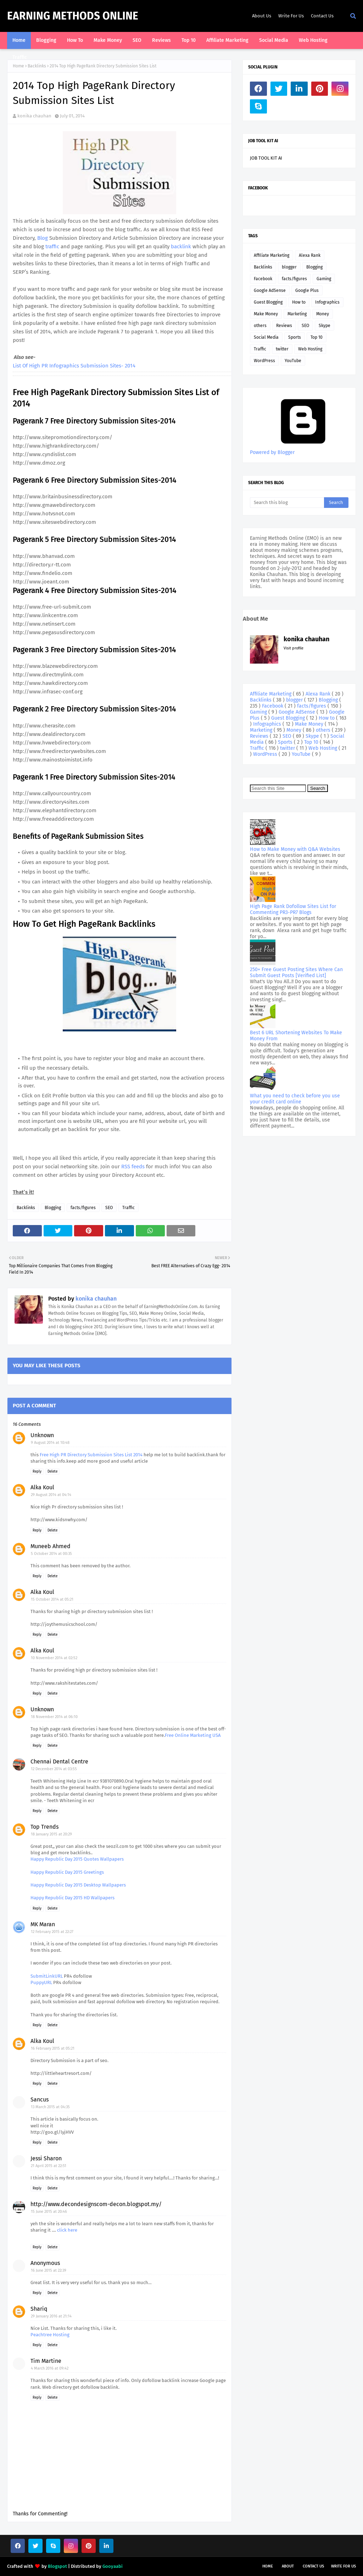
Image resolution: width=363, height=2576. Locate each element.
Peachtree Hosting (49, 2334)
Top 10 (317, 337)
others (260, 325)
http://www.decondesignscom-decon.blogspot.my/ (96, 2204)
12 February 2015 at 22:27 (52, 1931)
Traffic (128, 1207)
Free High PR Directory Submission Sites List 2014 (91, 1454)
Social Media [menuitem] (273, 40)
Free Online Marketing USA (192, 1735)
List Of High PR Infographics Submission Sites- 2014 (74, 365)
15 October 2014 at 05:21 (52, 1599)
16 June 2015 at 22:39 (48, 2270)
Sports (294, 337)
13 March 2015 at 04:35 (50, 2107)
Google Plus (307, 290)
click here (67, 2230)
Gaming (324, 278)
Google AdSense (270, 290)
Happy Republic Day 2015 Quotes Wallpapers (77, 1859)
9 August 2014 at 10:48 (50, 1442)
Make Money (266, 313)
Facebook (263, 278)
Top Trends (44, 1826)
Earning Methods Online (72, 16)
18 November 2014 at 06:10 (54, 1716)
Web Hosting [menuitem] (313, 40)
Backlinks (37, 65)
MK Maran (42, 1924)
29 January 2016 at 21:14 (51, 2316)
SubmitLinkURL (46, 1976)
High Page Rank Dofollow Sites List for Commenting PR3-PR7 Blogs (293, 909)
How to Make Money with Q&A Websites (295, 849)
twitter (282, 349)
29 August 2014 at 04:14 (51, 1494)
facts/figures (83, 1207)
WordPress (264, 360)
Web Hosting (310, 349)
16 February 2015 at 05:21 (52, 2048)
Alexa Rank (309, 255)
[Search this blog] (287, 502)
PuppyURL (41, 1982)
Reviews (284, 325)
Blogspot (57, 2566)
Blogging (53, 1207)
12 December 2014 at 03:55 (54, 1769)
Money (322, 313)
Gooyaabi (112, 2566)
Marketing (297, 313)
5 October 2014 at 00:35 (51, 1553)
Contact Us (322, 15)
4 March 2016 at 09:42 (49, 2368)
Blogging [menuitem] (46, 40)
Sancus (39, 2099)
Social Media (266, 337)
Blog (43, 238)
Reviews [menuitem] (161, 40)
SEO (109, 1207)
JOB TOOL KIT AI (266, 158)
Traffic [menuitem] (19, 57)
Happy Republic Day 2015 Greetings (67, 1872)
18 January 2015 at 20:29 (51, 1834)
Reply (37, 1471)
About (288, 2566)
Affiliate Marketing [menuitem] (227, 40)
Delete (52, 1471)
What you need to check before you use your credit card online (295, 1099)
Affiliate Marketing (271, 255)
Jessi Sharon (46, 2158)
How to (299, 302)
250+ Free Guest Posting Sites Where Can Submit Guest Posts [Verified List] (296, 972)
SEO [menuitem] (137, 40)
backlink (181, 246)
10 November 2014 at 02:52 (54, 1658)
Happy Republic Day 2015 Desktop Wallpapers (78, 1885)
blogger (289, 267)
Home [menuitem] (19, 40)
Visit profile (293, 648)
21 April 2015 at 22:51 (48, 2166)
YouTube (293, 360)
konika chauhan (34, 115)
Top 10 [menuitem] (189, 40)
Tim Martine (45, 2361)
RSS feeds (133, 1166)
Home (18, 65)
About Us (261, 15)
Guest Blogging (268, 302)
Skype (324, 325)
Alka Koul (42, 1487)
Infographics (327, 302)
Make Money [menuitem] (108, 40)
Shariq (39, 2308)
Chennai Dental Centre (59, 1761)
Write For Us (291, 15)
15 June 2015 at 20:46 (49, 2211)
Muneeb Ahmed (50, 1546)
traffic (53, 246)
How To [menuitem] (75, 40)
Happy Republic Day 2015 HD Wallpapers (72, 1897)
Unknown (42, 1435)
